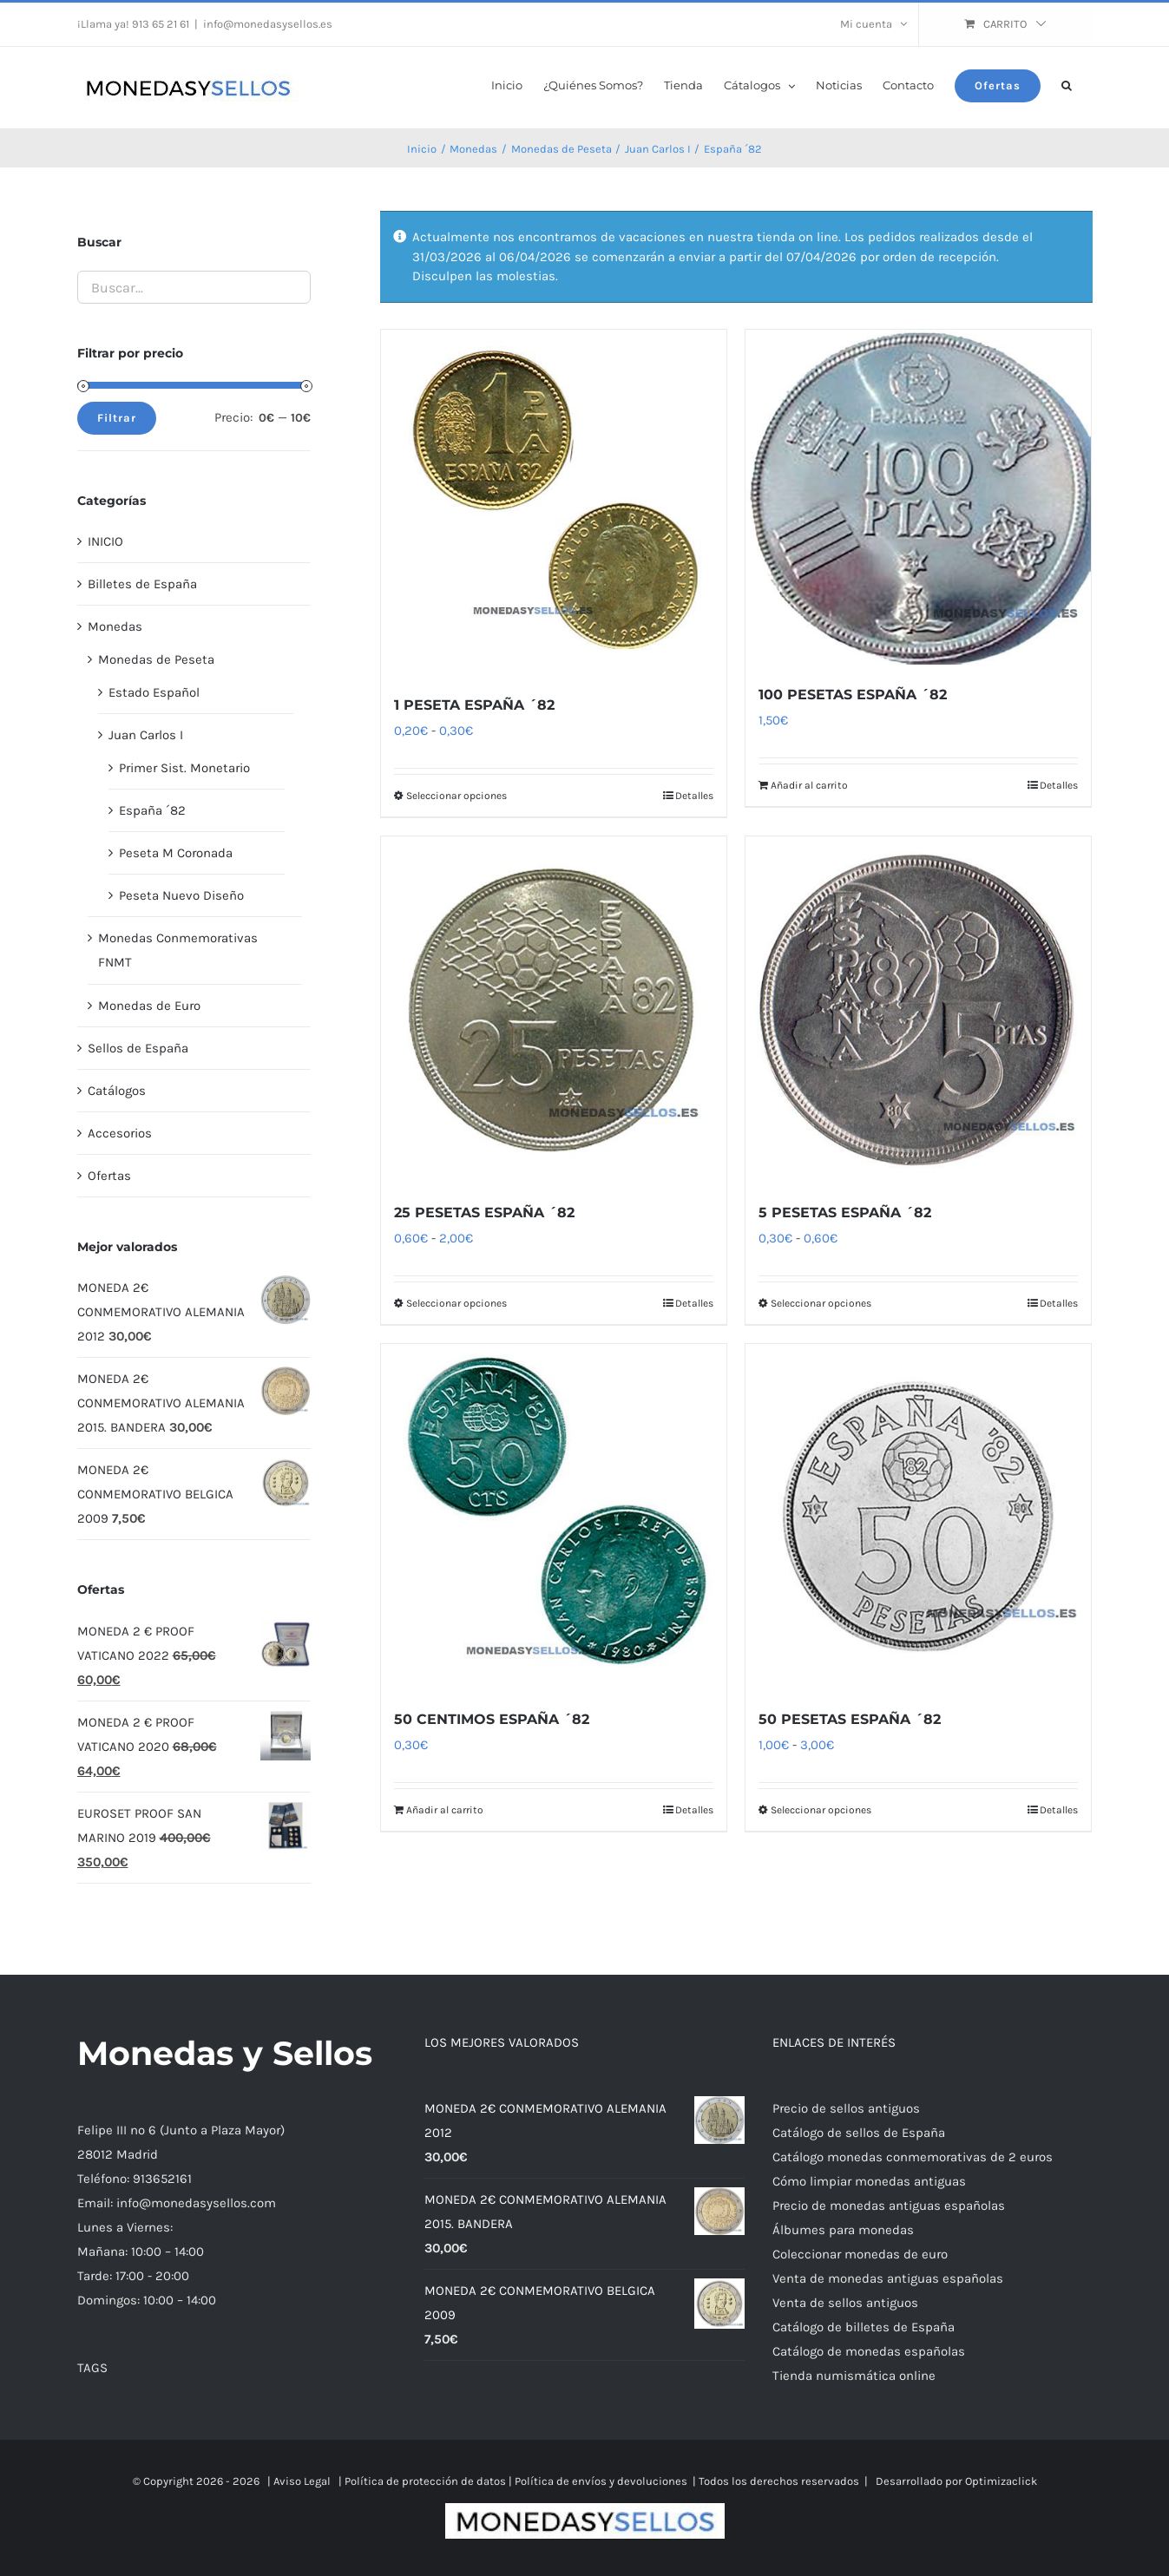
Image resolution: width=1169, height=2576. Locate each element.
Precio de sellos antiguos (846, 2108)
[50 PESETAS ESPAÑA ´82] (918, 1516)
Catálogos (117, 1090)
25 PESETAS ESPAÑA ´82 (484, 1212)
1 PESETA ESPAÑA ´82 (474, 705)
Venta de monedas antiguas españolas (887, 2278)
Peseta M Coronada (176, 853)
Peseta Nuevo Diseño (181, 895)
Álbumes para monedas (843, 2230)
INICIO (105, 541)
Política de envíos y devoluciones (601, 2481)
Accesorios (120, 1133)
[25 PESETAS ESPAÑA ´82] (553, 1009)
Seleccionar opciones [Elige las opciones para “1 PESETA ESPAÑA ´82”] (456, 796)
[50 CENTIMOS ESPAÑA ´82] (553, 1516)
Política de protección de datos (425, 2481)
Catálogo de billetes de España (863, 2327)
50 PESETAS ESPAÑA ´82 (850, 1719)
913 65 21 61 (160, 23)
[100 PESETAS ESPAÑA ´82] (918, 497)
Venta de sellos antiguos (845, 2303)
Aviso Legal (302, 2481)
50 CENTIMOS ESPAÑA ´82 (491, 1719)
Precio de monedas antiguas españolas (888, 2205)
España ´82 (152, 810)
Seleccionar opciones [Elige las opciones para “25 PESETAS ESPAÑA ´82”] (456, 1303)
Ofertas (109, 1175)
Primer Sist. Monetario (184, 768)
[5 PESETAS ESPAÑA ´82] (918, 1009)
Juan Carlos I (145, 735)
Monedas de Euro (149, 1005)
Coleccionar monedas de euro (860, 2254)
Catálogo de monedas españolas (868, 2351)
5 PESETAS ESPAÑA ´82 (845, 1212)
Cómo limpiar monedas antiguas (869, 2181)
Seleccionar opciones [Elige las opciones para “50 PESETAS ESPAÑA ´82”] (821, 1810)
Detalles (694, 796)
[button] (1066, 84)
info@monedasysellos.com (196, 2203)
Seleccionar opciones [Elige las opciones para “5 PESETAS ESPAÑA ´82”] (821, 1303)
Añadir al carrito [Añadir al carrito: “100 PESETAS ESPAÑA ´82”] (809, 785)
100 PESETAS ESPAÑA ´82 (853, 694)
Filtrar (116, 417)
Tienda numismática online (854, 2375)
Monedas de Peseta (156, 659)
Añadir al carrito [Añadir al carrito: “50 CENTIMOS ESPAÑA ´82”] (444, 1810)
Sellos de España (138, 1048)
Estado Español (154, 692)
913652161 (162, 2178)
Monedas (115, 626)
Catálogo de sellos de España (858, 2132)
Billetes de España (142, 584)
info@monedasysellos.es (267, 23)
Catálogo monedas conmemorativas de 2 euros (912, 2157)
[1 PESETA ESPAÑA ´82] (553, 502)
